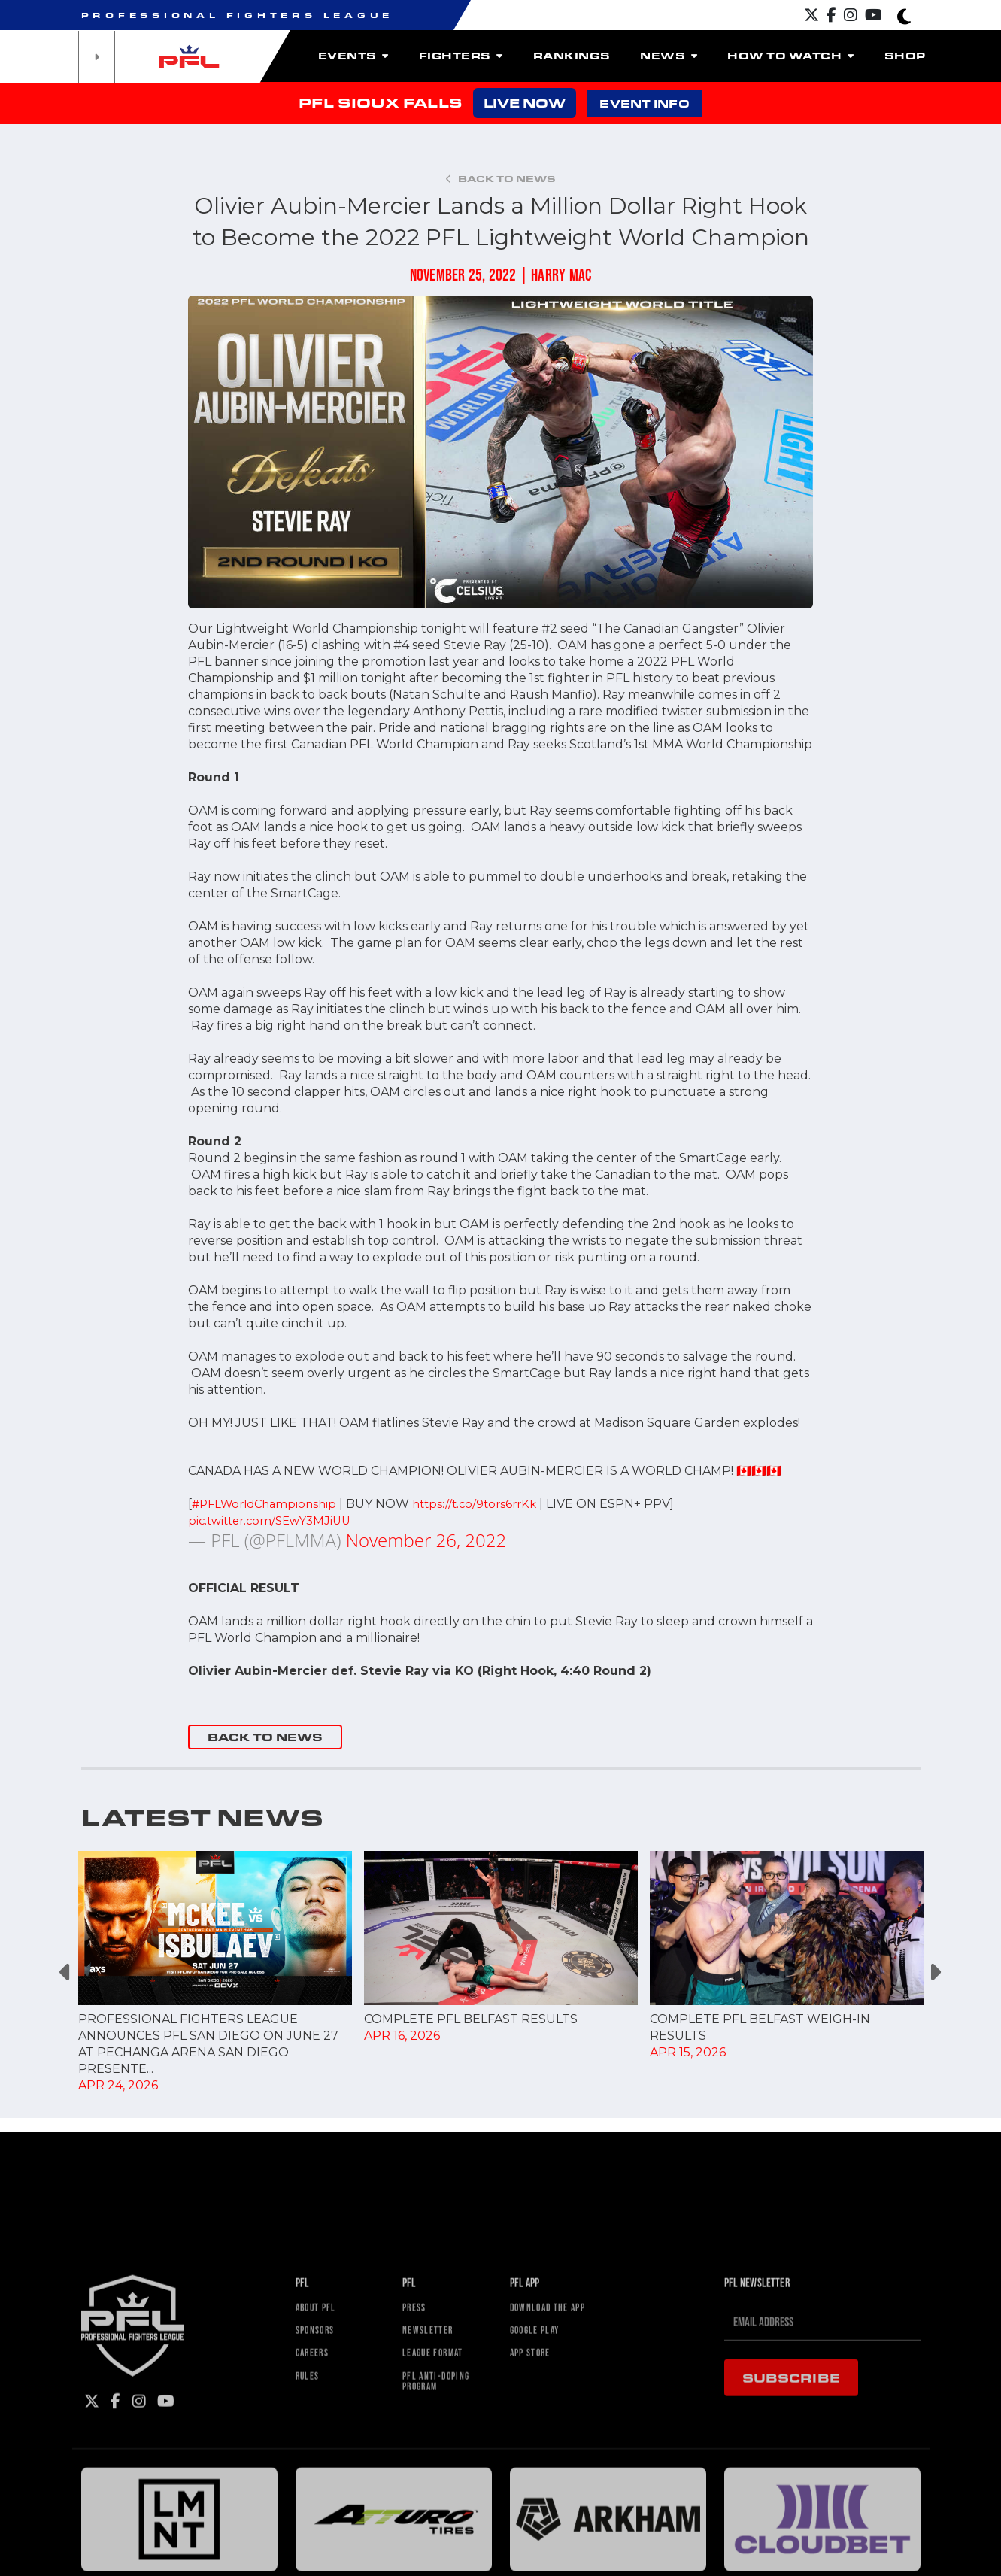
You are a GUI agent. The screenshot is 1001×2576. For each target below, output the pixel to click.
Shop (905, 55)
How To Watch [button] (790, 55)
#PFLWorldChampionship (269, 1504)
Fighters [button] (461, 55)
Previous (66, 1972)
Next (935, 1972)
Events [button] (353, 55)
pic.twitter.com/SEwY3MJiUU (275, 1520)
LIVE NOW (525, 103)
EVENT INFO (644, 103)
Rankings (571, 55)
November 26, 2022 (426, 1540)
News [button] (668, 55)
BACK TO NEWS (265, 1737)
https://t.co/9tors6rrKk (488, 1504)
